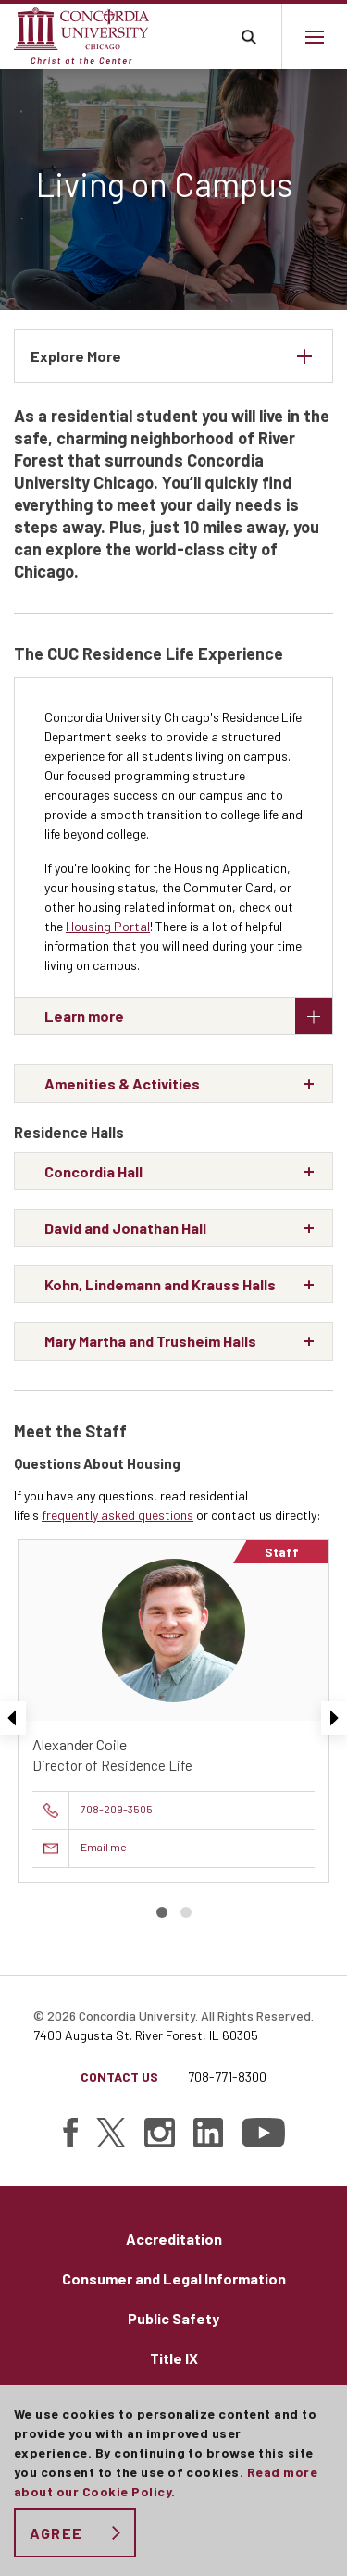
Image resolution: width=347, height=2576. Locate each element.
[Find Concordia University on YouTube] (263, 2133)
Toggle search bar (248, 36)
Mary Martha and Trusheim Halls (150, 1341)
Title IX (174, 2358)
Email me (104, 1846)
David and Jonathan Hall (125, 1228)
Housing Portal (108, 926)
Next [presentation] (334, 1718)
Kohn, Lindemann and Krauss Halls (160, 1284)
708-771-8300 (227, 2076)
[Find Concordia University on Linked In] (208, 2133)
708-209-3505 (117, 1808)
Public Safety (173, 2318)
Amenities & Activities (122, 1083)
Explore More (76, 356)
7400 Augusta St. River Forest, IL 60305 (145, 2035)
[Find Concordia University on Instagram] (159, 2133)
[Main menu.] (314, 36)
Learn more (188, 1016)
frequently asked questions (117, 1515)
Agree (56, 2533)
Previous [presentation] (13, 1718)
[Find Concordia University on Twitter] (111, 2133)
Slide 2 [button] (186, 1912)
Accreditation (174, 2238)
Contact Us (119, 2076)
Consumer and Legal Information (174, 2278)
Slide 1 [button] (161, 1912)
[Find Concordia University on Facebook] (70, 2133)
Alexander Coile (79, 1744)
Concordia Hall (93, 1171)
